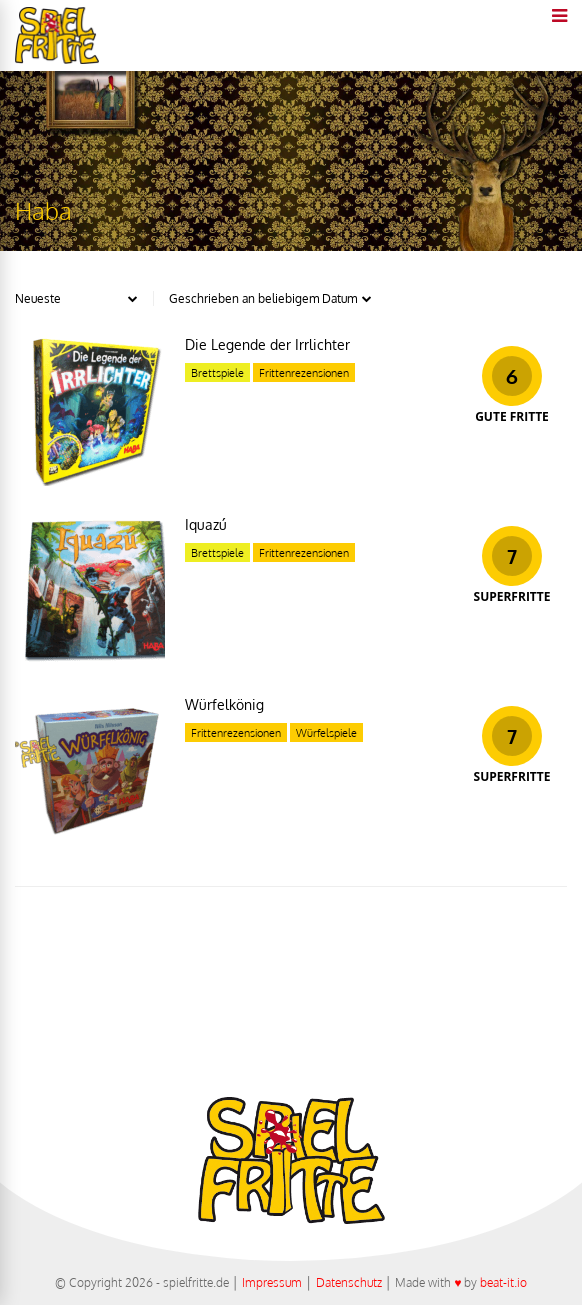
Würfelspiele (326, 733)
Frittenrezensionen (304, 373)
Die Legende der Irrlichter (267, 344)
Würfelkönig (224, 704)
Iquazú (206, 524)
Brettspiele (217, 373)
